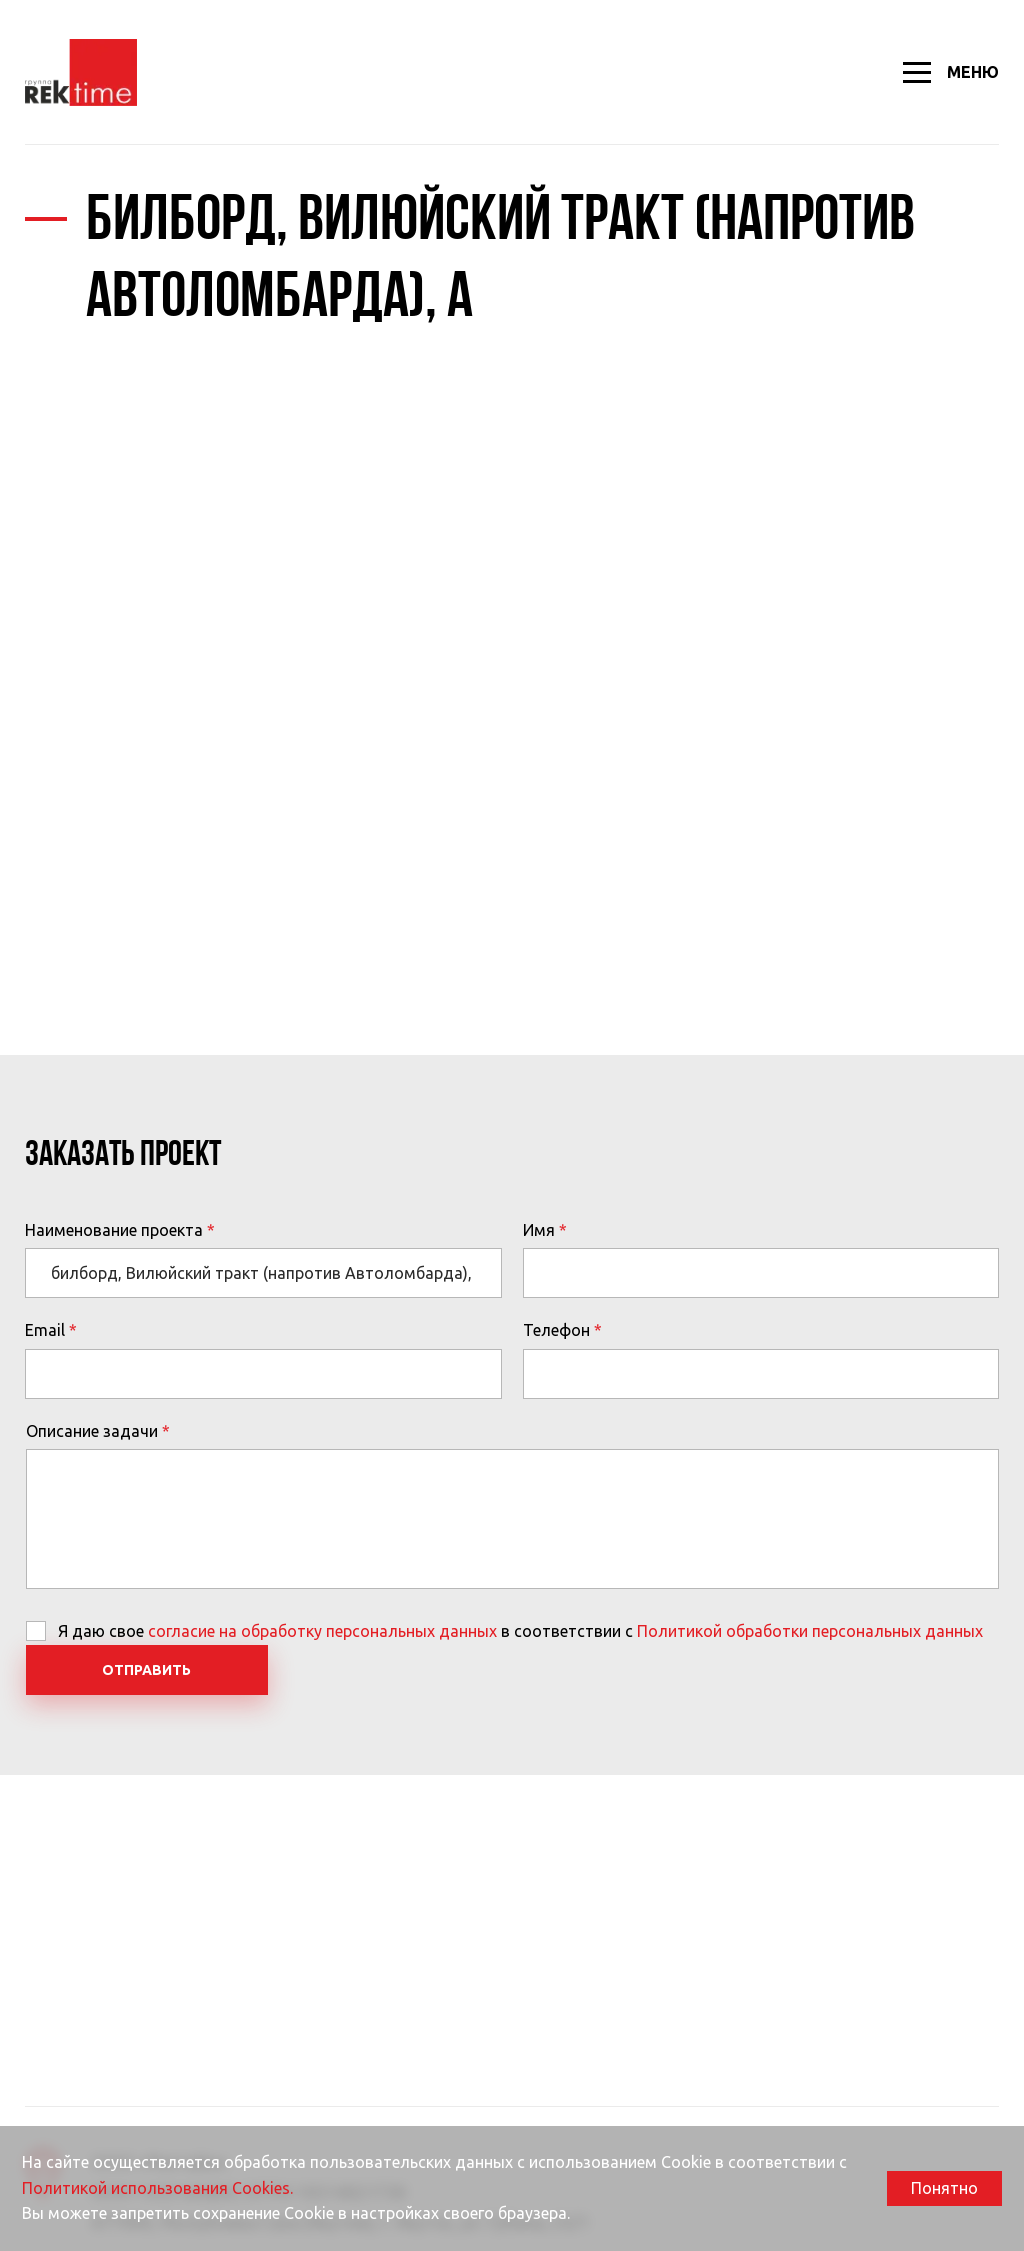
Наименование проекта (114, 1230)
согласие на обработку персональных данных (322, 1631)
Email (45, 1330)
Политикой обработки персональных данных (810, 1631)
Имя (539, 1230)
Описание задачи (92, 1431)
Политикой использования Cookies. (157, 2188)
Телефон (556, 1330)
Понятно (944, 2188)
